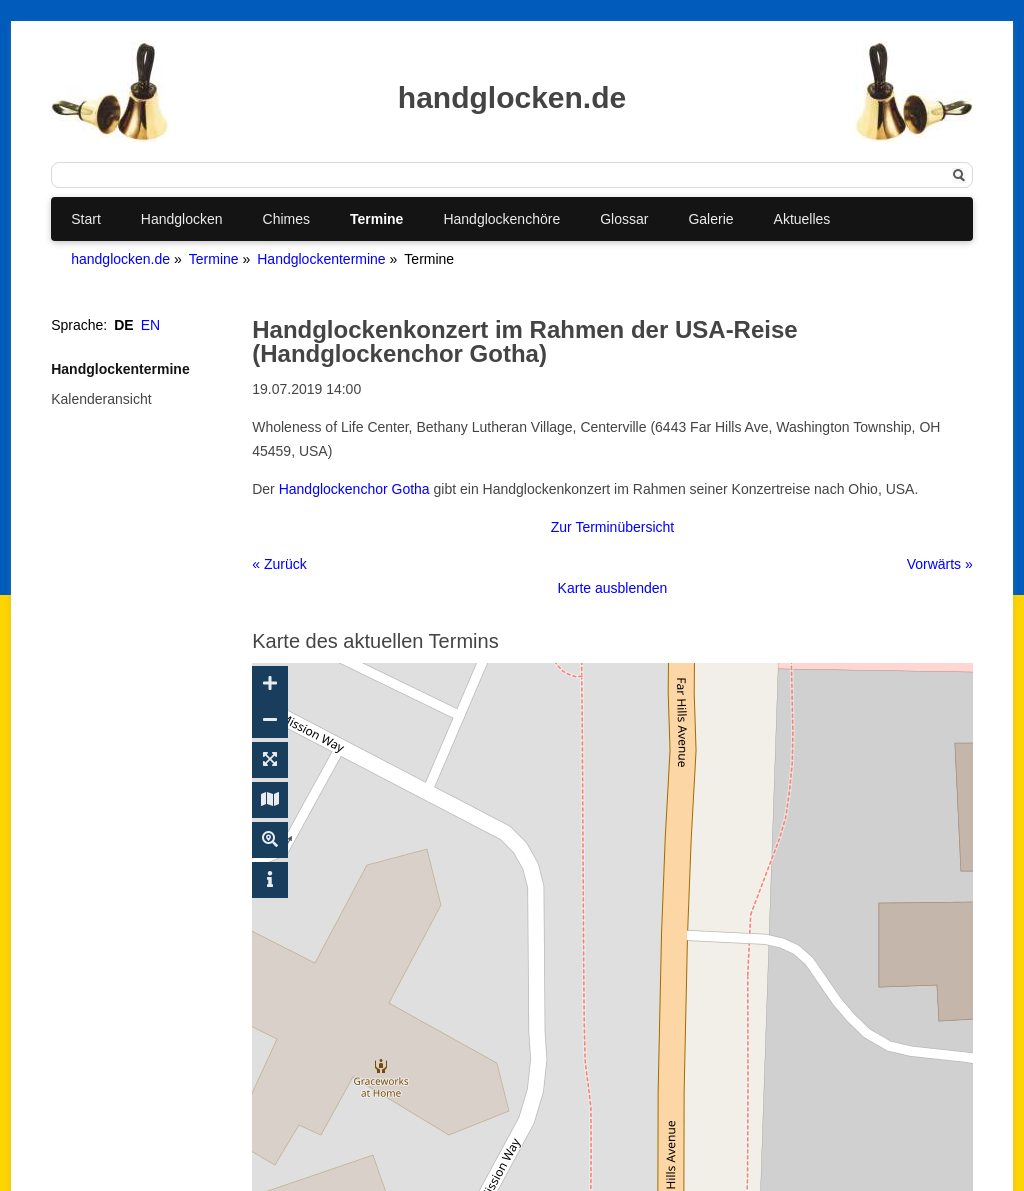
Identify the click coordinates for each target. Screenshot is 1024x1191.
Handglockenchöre (501, 219)
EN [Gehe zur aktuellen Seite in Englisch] (150, 325)
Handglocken (182, 219)
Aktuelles (802, 219)
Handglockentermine (321, 259)
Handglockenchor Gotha (354, 489)
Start (86, 219)
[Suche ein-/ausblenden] (270, 840)
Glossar (624, 219)
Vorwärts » (940, 564)
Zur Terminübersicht (612, 527)
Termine (376, 219)
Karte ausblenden (613, 588)
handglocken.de (120, 259)
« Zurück (279, 564)
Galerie (710, 219)
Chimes (286, 219)
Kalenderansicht (101, 399)
